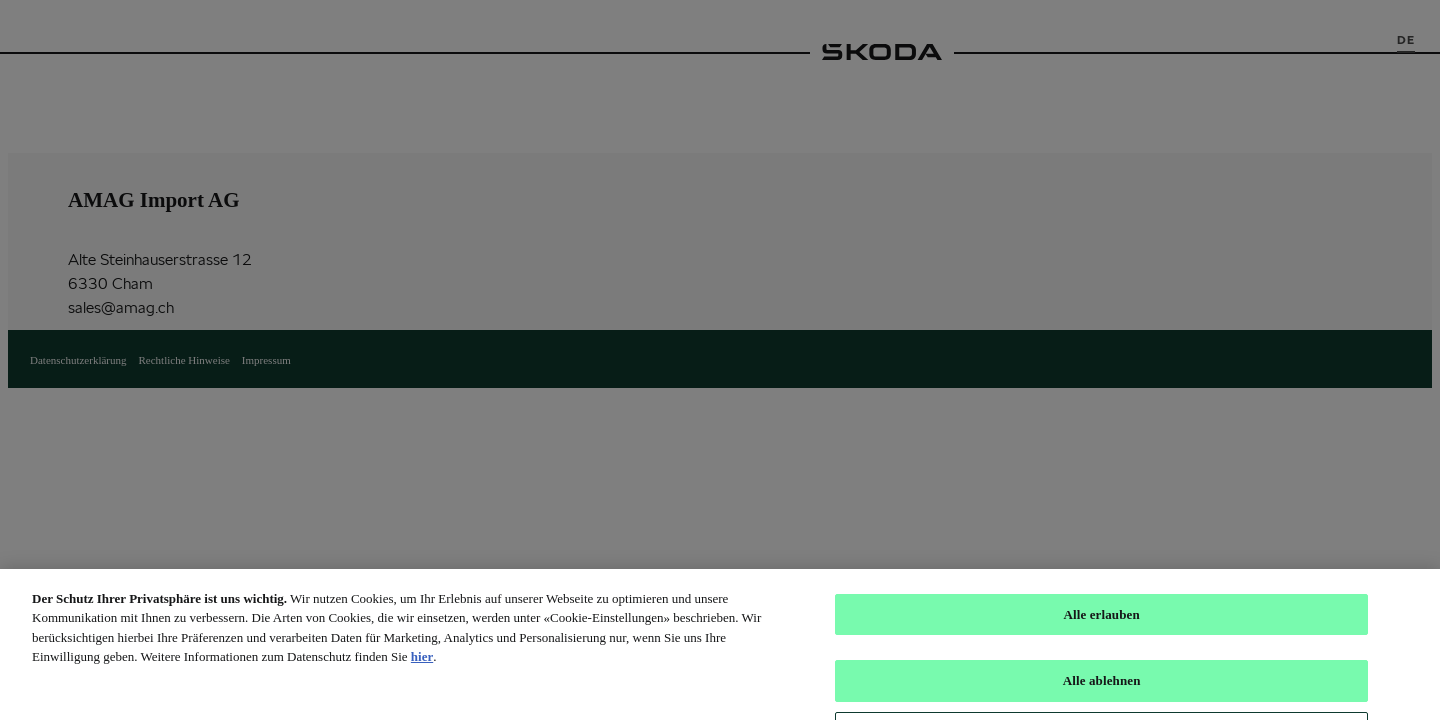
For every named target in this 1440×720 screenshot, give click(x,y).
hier (422, 664)
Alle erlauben (1101, 622)
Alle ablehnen (1102, 688)
